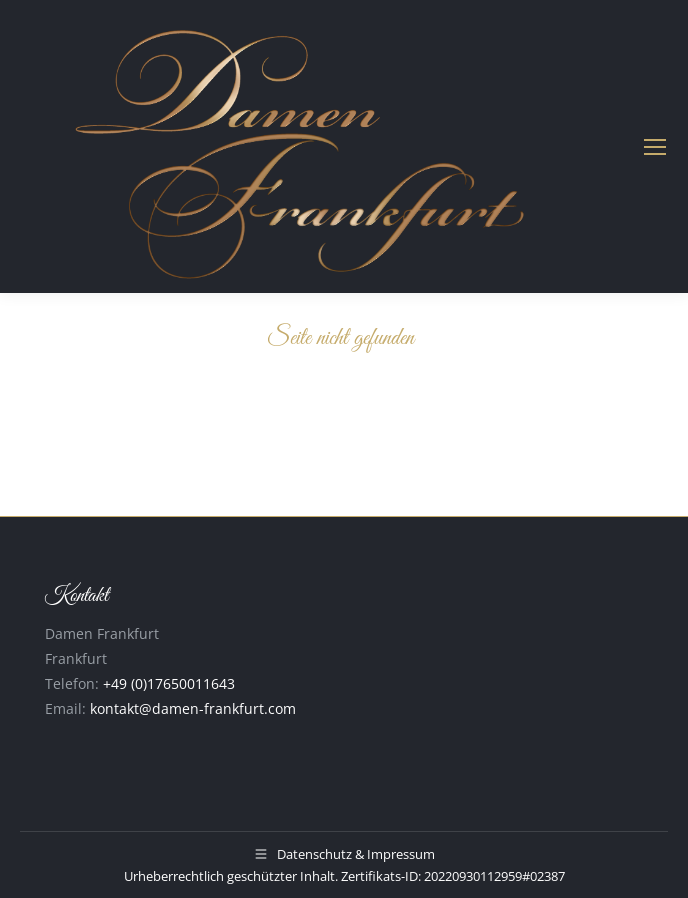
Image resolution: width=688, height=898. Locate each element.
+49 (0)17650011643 (169, 683)
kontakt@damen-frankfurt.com (193, 708)
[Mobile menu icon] (655, 147)
